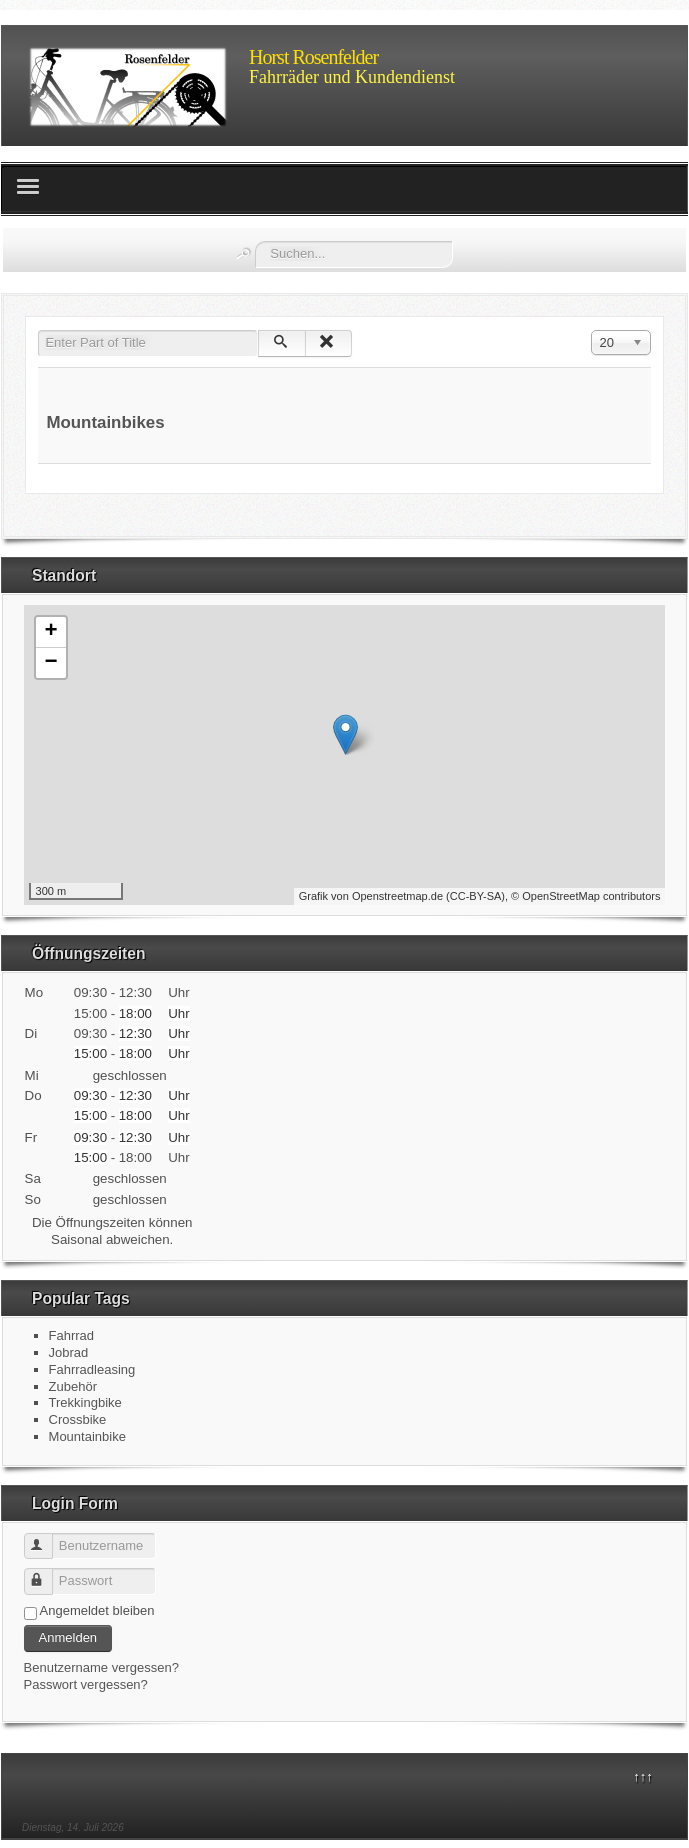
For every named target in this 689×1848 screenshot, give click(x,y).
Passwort (47, 1573)
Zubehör (73, 1386)
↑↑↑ (643, 1776)
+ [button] (50, 632)
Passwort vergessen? (86, 1684)
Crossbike (78, 1419)
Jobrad (69, 1352)
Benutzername (47, 1538)
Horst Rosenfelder (313, 57)
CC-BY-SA (476, 896)
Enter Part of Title (38, 330)
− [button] (50, 663)
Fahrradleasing (92, 1369)
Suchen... (255, 241)
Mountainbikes (105, 422)
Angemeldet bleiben (97, 1610)
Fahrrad (72, 1335)
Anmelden (68, 1637)
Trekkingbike (85, 1402)
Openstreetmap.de (397, 896)
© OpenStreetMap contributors (585, 896)
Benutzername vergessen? (101, 1667)
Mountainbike (87, 1436)
